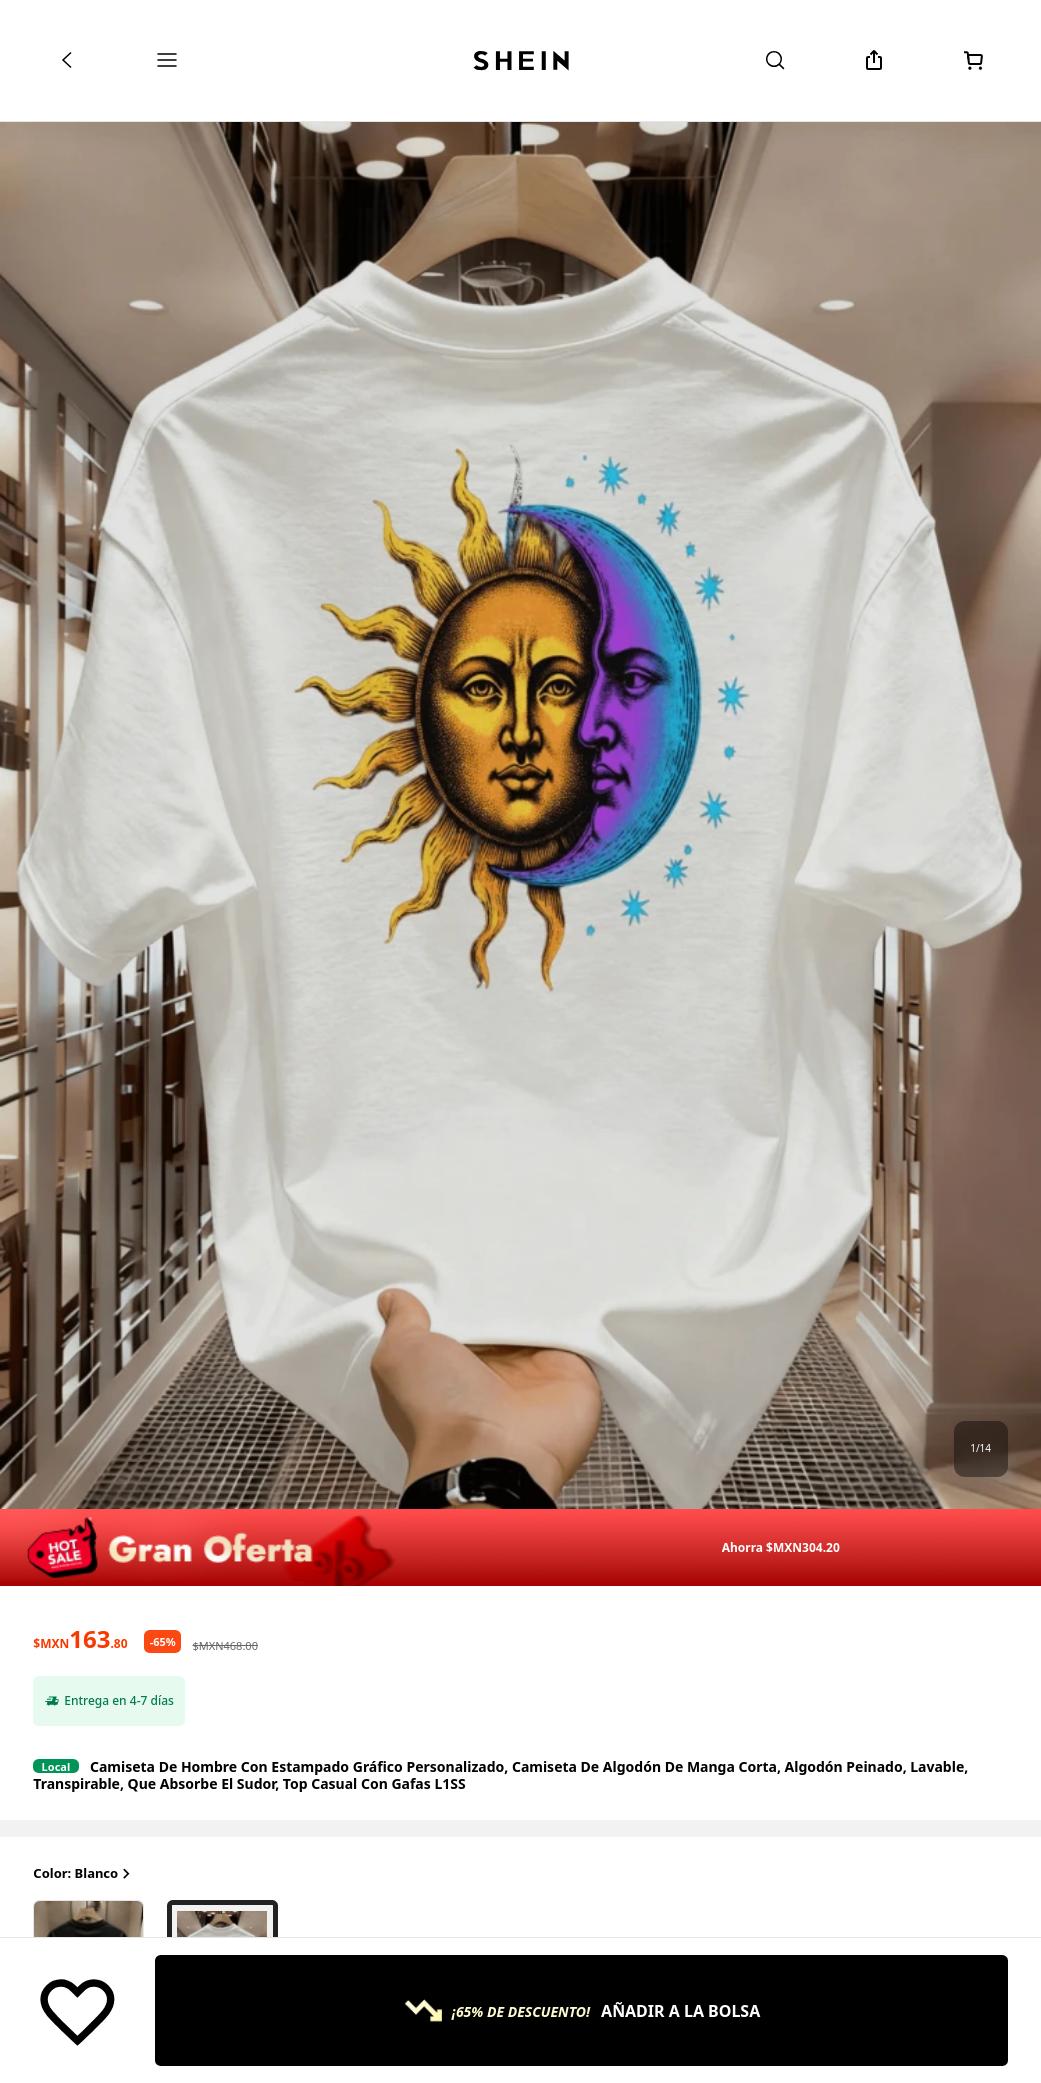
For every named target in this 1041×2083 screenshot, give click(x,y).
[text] (80, 1639)
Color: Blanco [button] (83, 1873)
